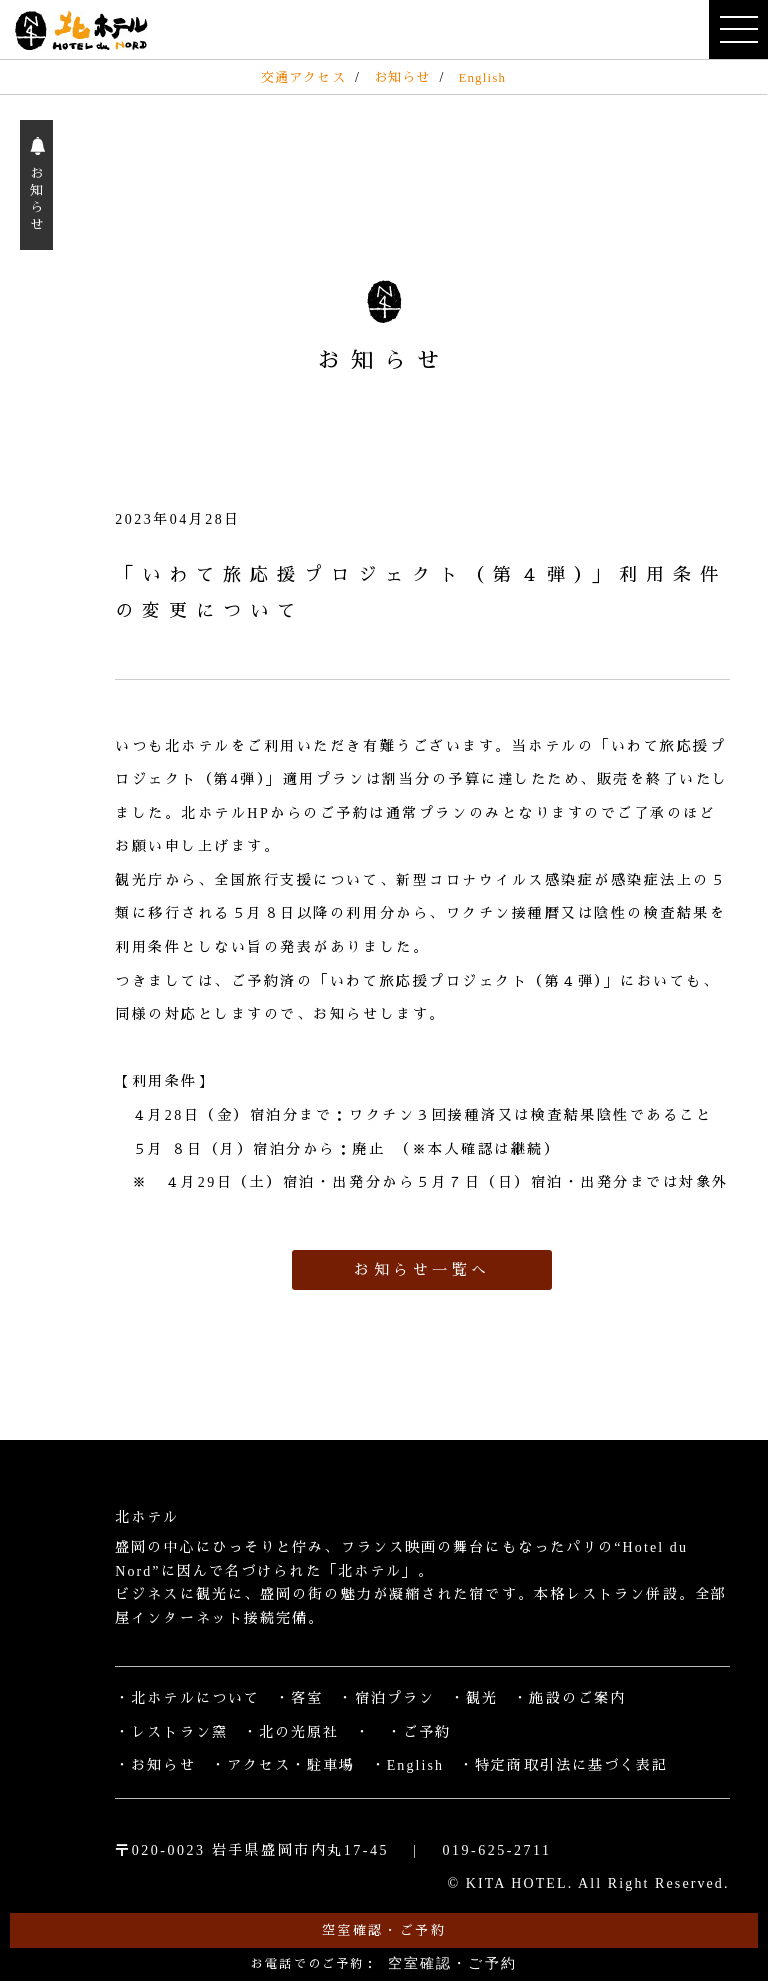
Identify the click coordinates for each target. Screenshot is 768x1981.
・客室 (299, 1698)
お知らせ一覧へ (422, 1270)
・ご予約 (419, 1732)
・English (408, 1765)
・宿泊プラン (386, 1698)
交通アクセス (303, 77)
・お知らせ (155, 1765)
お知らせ (402, 77)
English (482, 77)
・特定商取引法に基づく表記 (563, 1765)
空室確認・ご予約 (384, 1930)
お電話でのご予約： (384, 1964)
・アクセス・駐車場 (283, 1765)
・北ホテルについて (187, 1698)
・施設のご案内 (569, 1698)
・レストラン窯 (171, 1732)
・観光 (474, 1698)
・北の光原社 (291, 1732)
